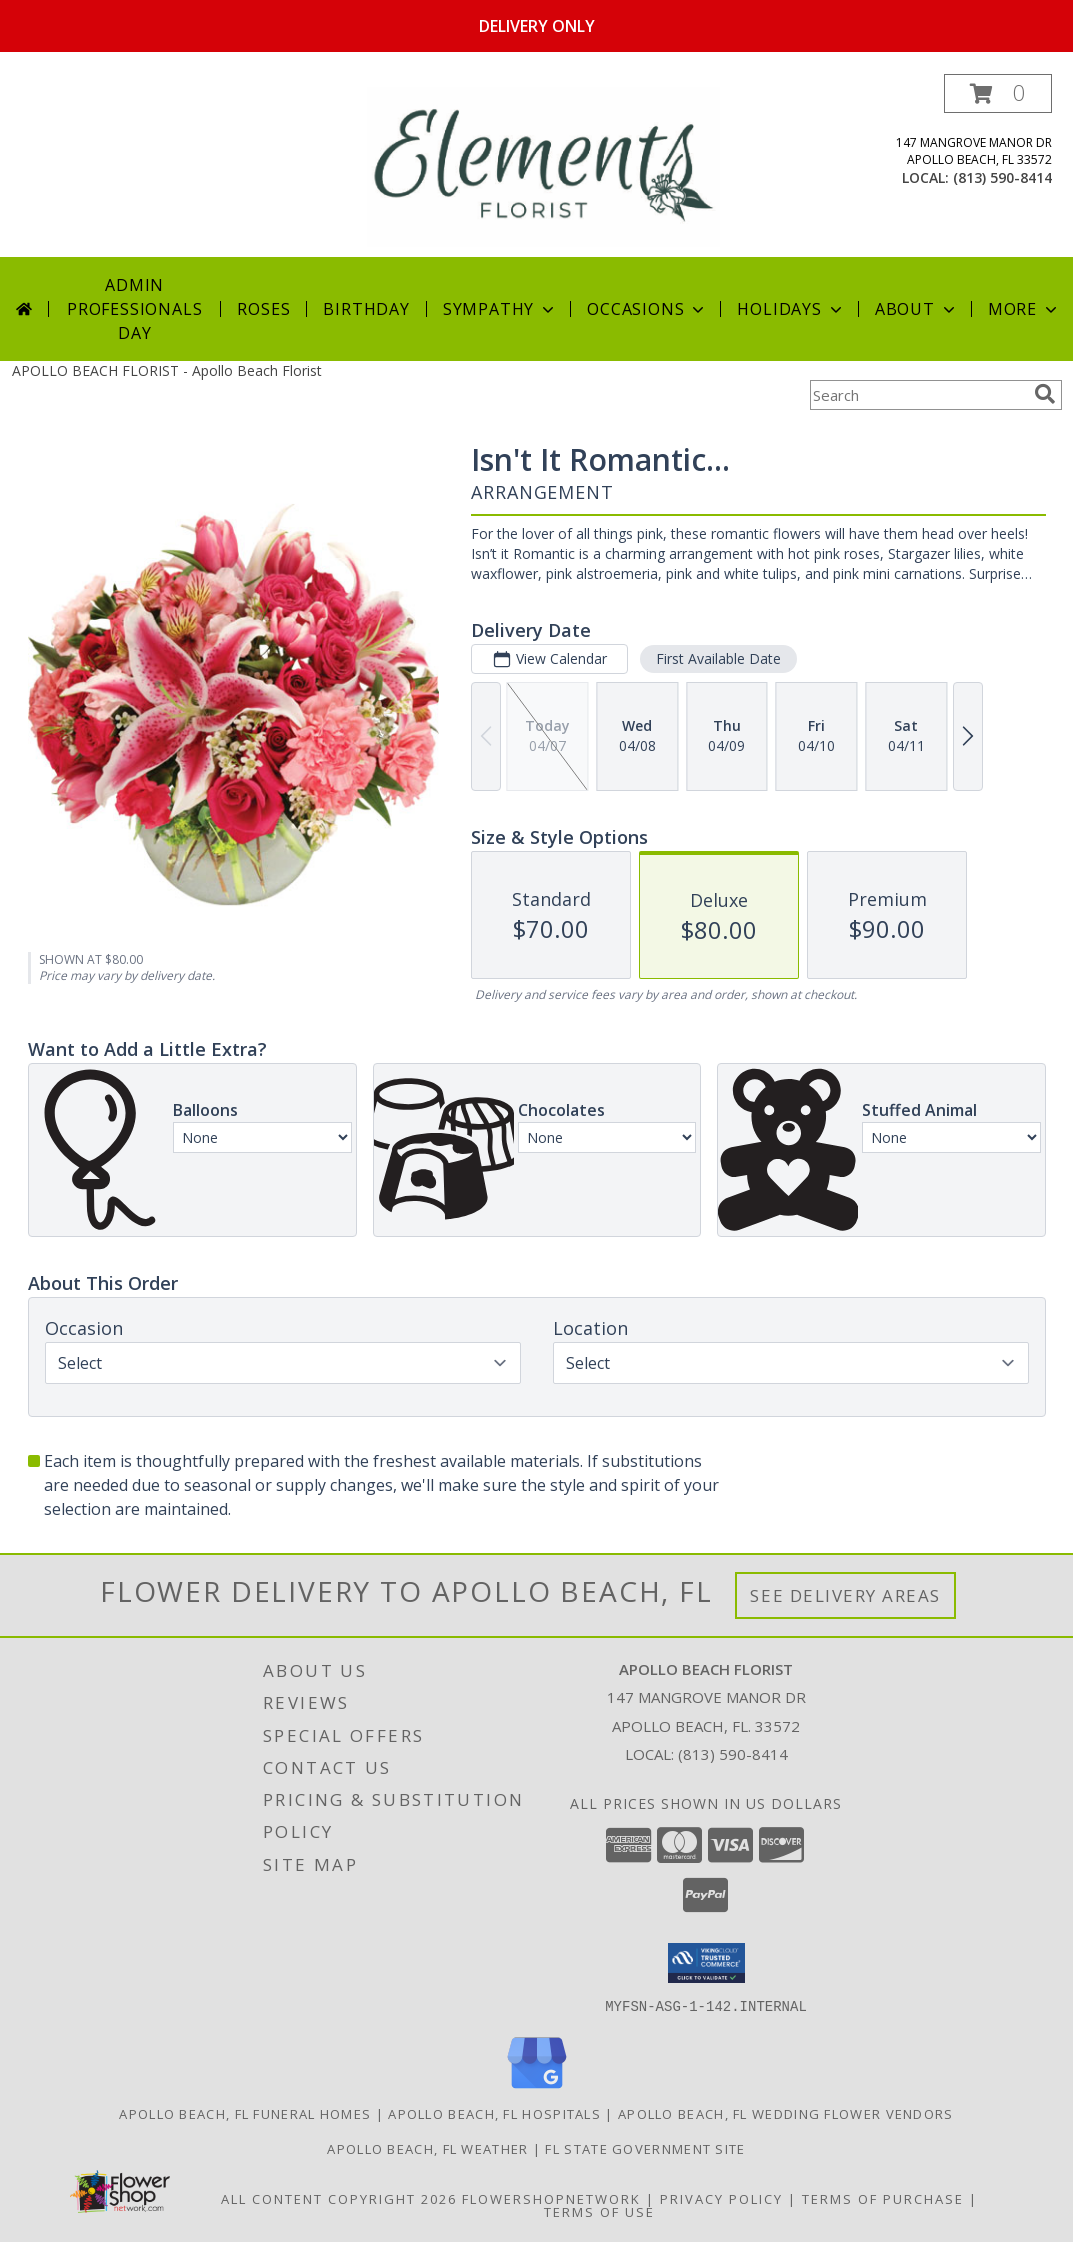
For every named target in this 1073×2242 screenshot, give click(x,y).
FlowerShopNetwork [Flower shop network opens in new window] (551, 2198)
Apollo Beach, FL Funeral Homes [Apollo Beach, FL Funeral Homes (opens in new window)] (245, 2113)
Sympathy (500, 309)
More (1024, 309)
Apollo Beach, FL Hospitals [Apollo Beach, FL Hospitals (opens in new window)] (494, 2113)
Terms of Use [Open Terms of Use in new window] (599, 2211)
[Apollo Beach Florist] (543, 165)
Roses (263, 309)
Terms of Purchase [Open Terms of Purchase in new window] (883, 2198)
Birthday (366, 309)
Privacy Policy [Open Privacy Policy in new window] (721, 2198)
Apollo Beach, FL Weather (427, 2148)
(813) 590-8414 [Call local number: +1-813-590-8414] (1002, 177)
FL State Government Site (645, 2148)
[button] (998, 93)
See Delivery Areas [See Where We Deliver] (845, 1595)
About (917, 309)
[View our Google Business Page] (537, 2088)
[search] (1045, 394)
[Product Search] (918, 395)
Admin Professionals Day (134, 309)
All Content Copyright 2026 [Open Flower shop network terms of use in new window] (339, 2198)
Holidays (791, 309)
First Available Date (717, 658)
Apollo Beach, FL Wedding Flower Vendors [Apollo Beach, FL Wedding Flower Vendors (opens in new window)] (786, 2113)
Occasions (647, 309)
